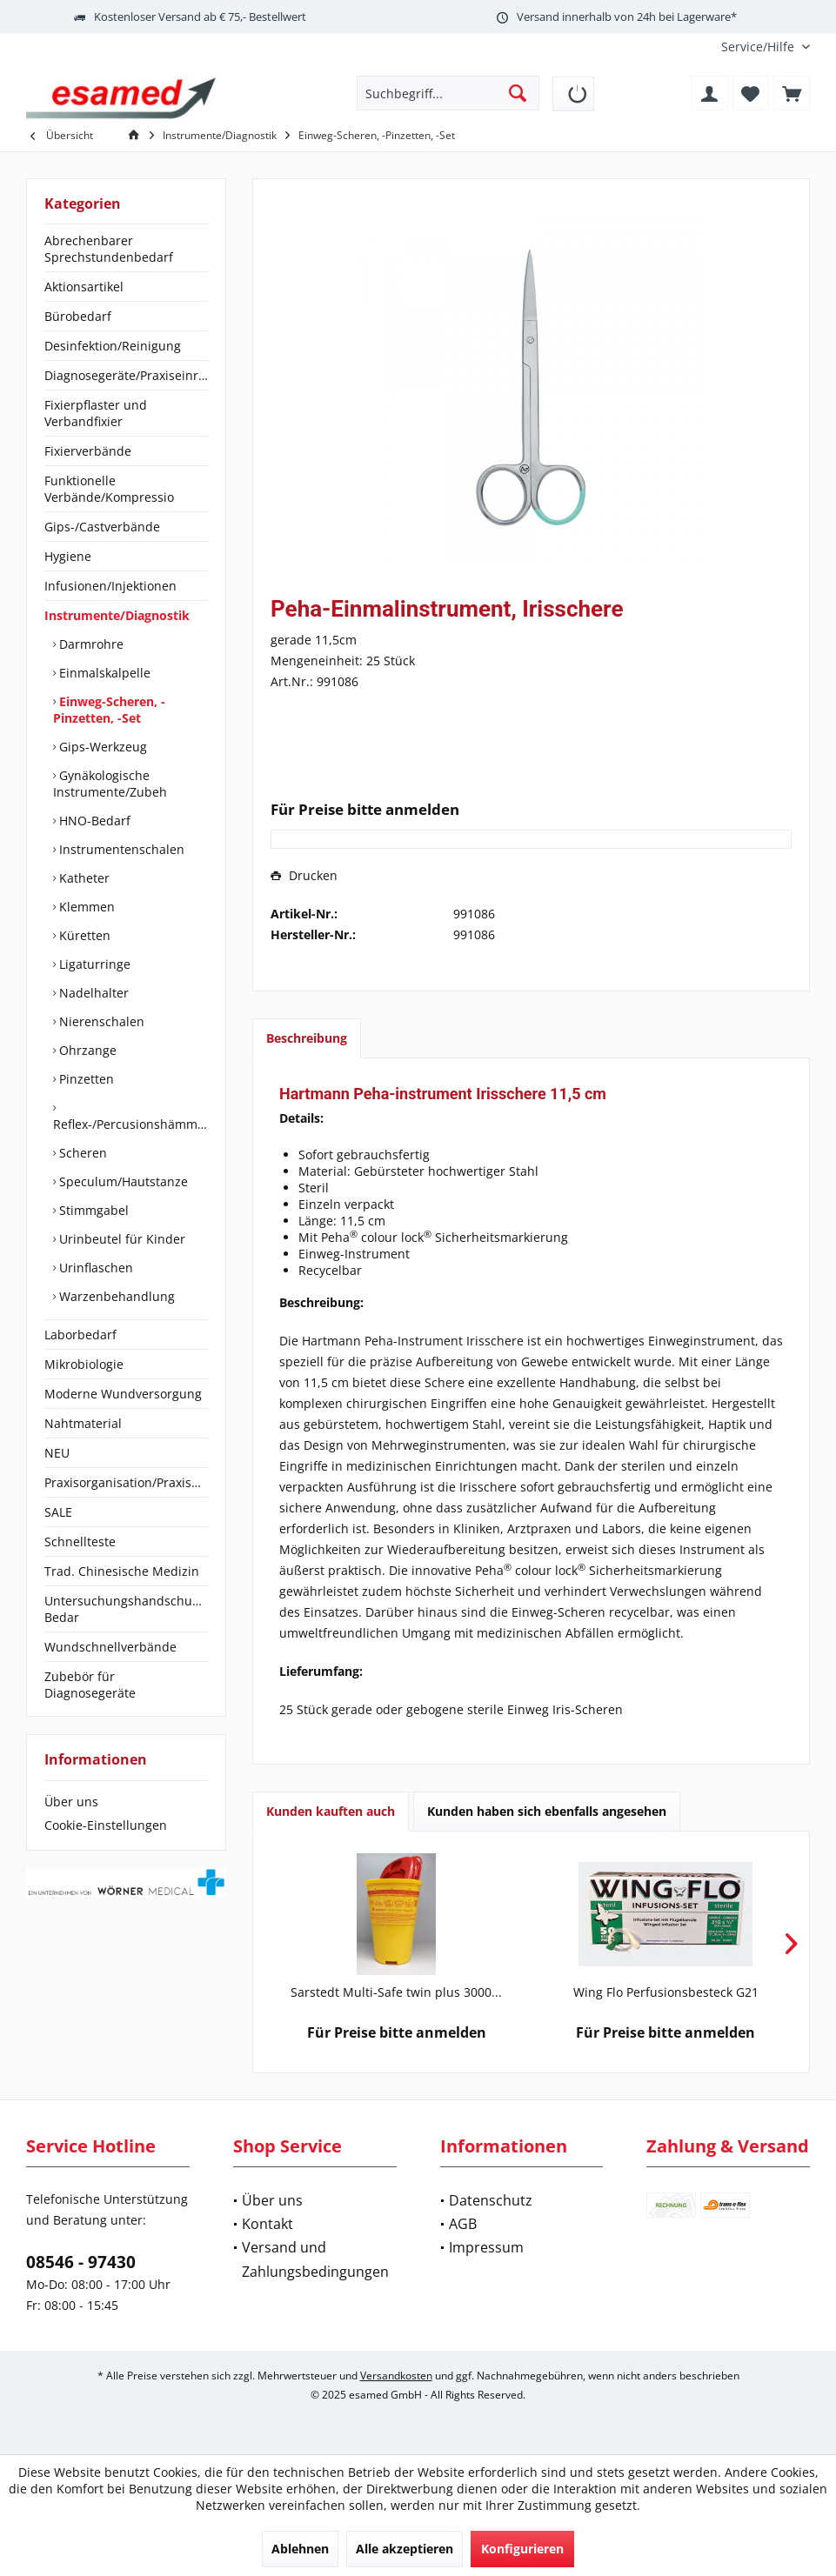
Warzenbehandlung (115, 1296)
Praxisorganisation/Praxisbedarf (126, 1482)
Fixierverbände (87, 451)
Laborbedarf (80, 1334)
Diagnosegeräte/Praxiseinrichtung (126, 375)
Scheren (81, 1153)
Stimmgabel (92, 1210)
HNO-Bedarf (93, 820)
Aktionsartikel (84, 286)
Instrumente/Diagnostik (117, 615)
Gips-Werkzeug (101, 746)
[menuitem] (759, 46)
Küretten (83, 935)
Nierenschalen (100, 1021)
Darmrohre (90, 644)
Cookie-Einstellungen (105, 1825)
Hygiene (67, 556)
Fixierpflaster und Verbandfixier (95, 413)
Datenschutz (490, 2200)
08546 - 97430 (81, 2262)
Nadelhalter (92, 992)
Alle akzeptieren (404, 2548)
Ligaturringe (93, 964)
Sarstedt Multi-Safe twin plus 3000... (396, 1992)
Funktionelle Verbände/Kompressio (109, 488)
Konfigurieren (522, 2548)
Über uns (71, 1801)
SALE (58, 1512)
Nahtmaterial (83, 1423)
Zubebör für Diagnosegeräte (90, 1684)
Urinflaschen (94, 1267)
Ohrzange (86, 1050)
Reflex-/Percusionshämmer (130, 1124)
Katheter (83, 878)
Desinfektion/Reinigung (112, 345)
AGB (463, 2223)
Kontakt (267, 2223)
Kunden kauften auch (330, 1811)
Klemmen (85, 906)
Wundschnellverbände (110, 1646)
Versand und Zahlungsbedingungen (315, 2259)
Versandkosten (396, 2375)
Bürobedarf (77, 316)
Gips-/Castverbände (102, 526)
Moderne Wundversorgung (123, 1393)
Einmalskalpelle (103, 672)
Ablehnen (300, 2548)
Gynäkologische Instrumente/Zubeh (110, 783)
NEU (57, 1453)
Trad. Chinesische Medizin (121, 1571)
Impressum (486, 2247)
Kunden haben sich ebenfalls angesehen (546, 1811)
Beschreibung (306, 1038)
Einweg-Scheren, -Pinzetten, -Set (109, 709)
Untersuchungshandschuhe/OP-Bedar (126, 1608)
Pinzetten (85, 1079)
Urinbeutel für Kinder (120, 1239)
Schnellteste (80, 1541)
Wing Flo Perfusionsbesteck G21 (666, 1992)
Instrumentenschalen (120, 849)
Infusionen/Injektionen (110, 585)
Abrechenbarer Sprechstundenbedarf (108, 248)
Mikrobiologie (84, 1364)
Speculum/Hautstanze (122, 1181)
